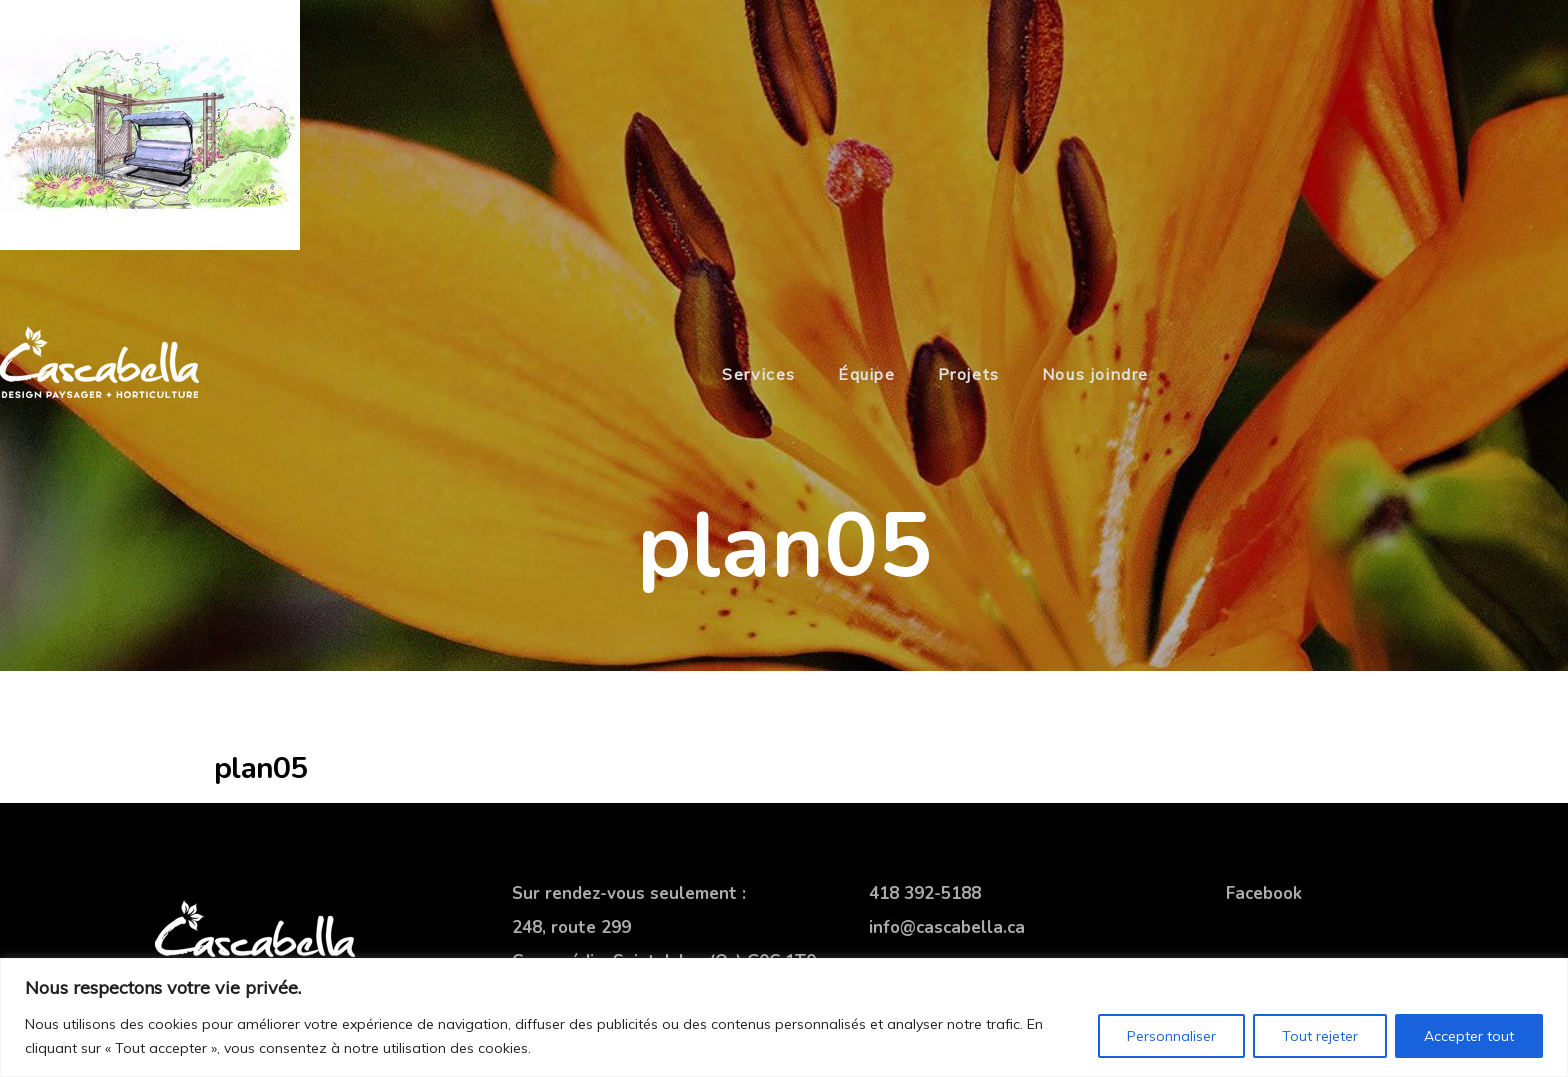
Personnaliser (1171, 1036)
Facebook (1264, 893)
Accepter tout (1469, 1036)
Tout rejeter (1320, 1036)
